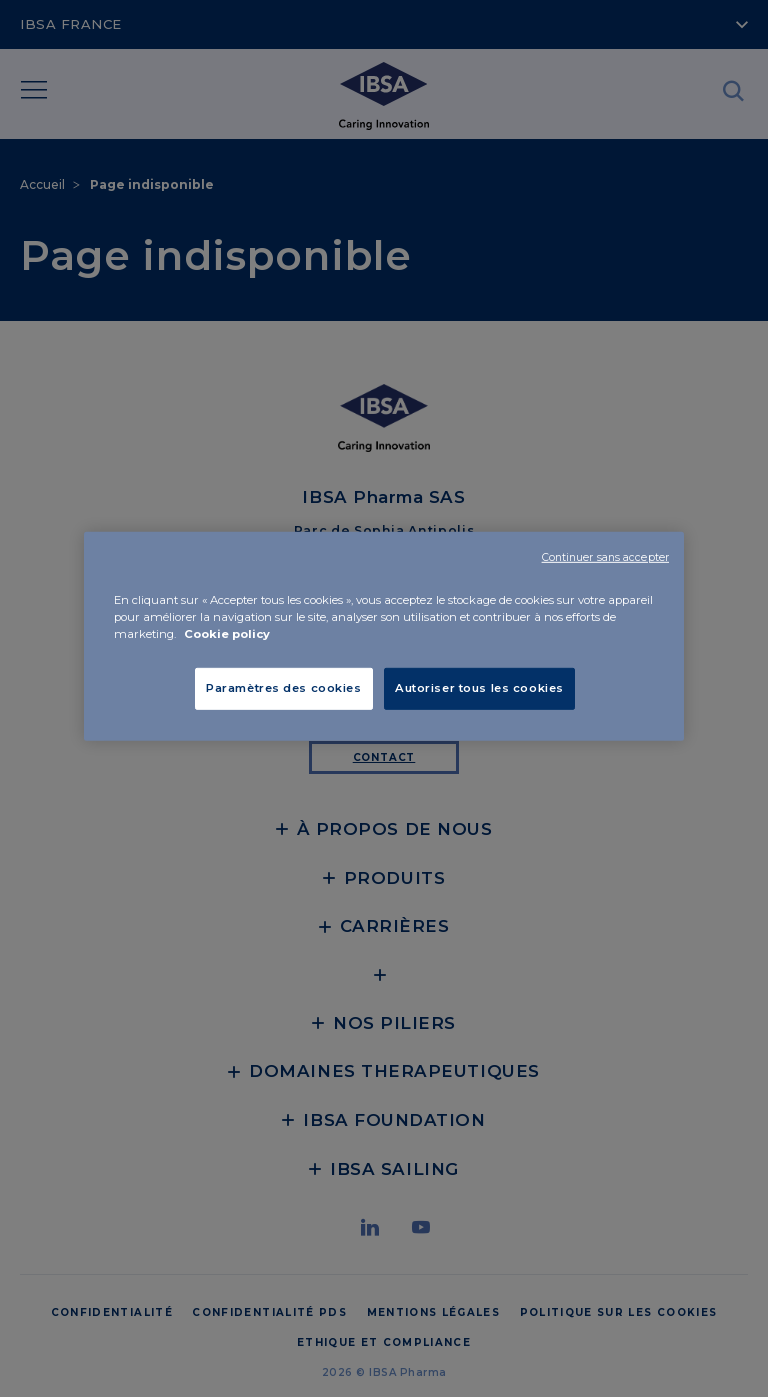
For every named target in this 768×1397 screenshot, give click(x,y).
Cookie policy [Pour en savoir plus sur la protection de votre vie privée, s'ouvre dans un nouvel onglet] (227, 634)
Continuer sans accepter (605, 557)
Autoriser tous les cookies (479, 688)
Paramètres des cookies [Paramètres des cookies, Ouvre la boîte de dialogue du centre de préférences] (284, 688)
